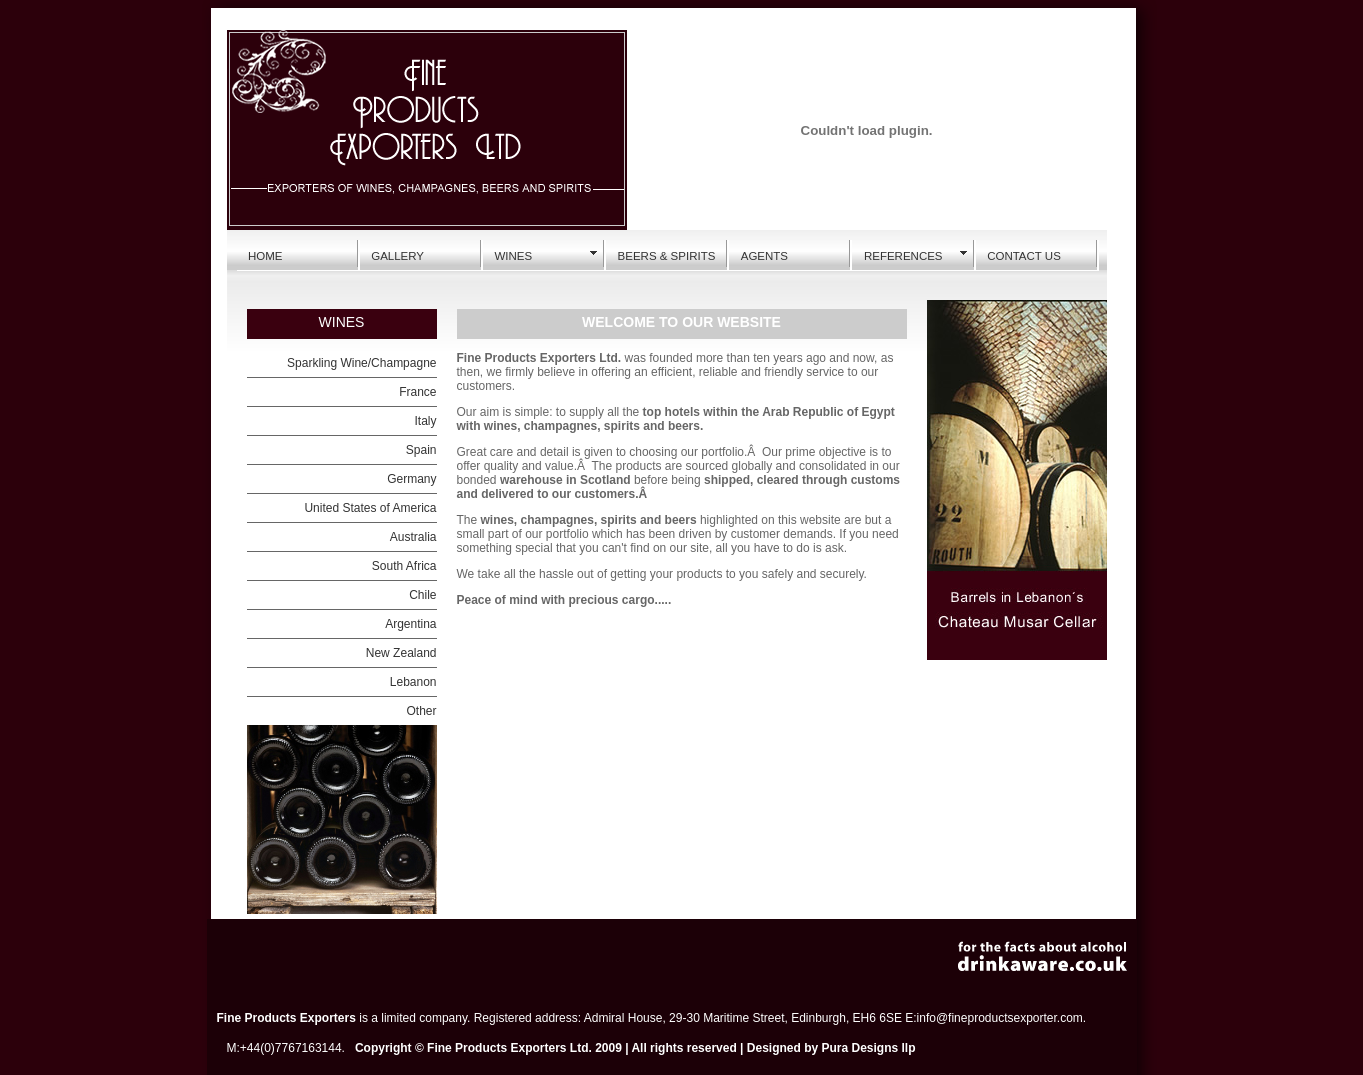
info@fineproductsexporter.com (1000, 1018)
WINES (513, 256)
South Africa (404, 566)
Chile (422, 595)
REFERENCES (903, 256)
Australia (413, 537)
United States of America (370, 508)
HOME (265, 256)
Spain (421, 450)
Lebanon (413, 682)
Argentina (410, 624)
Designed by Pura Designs (822, 1048)
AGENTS (764, 256)
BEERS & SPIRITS (667, 256)
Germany (411, 479)
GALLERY (397, 256)
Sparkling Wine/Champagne (361, 363)
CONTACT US (1024, 256)
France (417, 392)
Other (421, 711)
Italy (425, 421)
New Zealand (401, 653)
